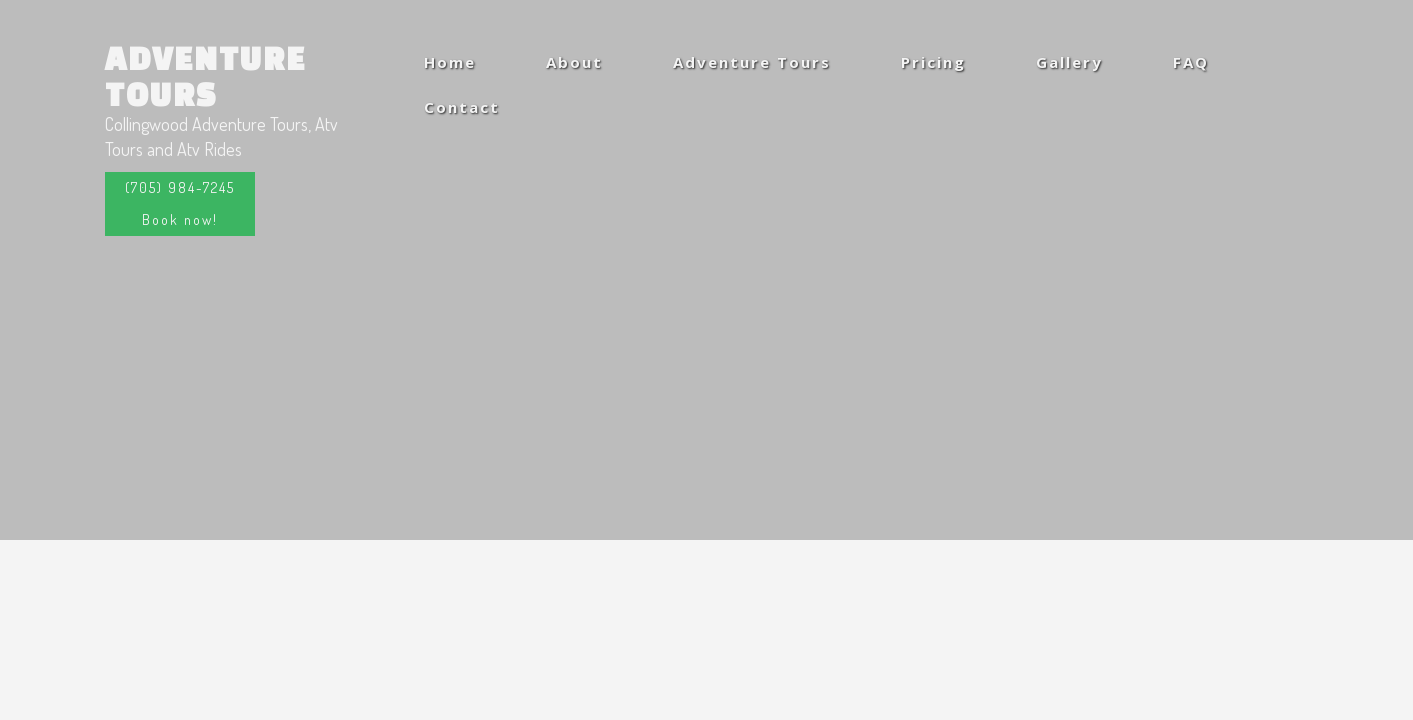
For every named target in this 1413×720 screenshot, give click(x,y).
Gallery (1069, 62)
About (574, 62)
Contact (462, 107)
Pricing (933, 62)
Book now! (180, 219)
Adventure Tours (205, 76)
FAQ (1191, 62)
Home (450, 62)
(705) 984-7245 (180, 187)
